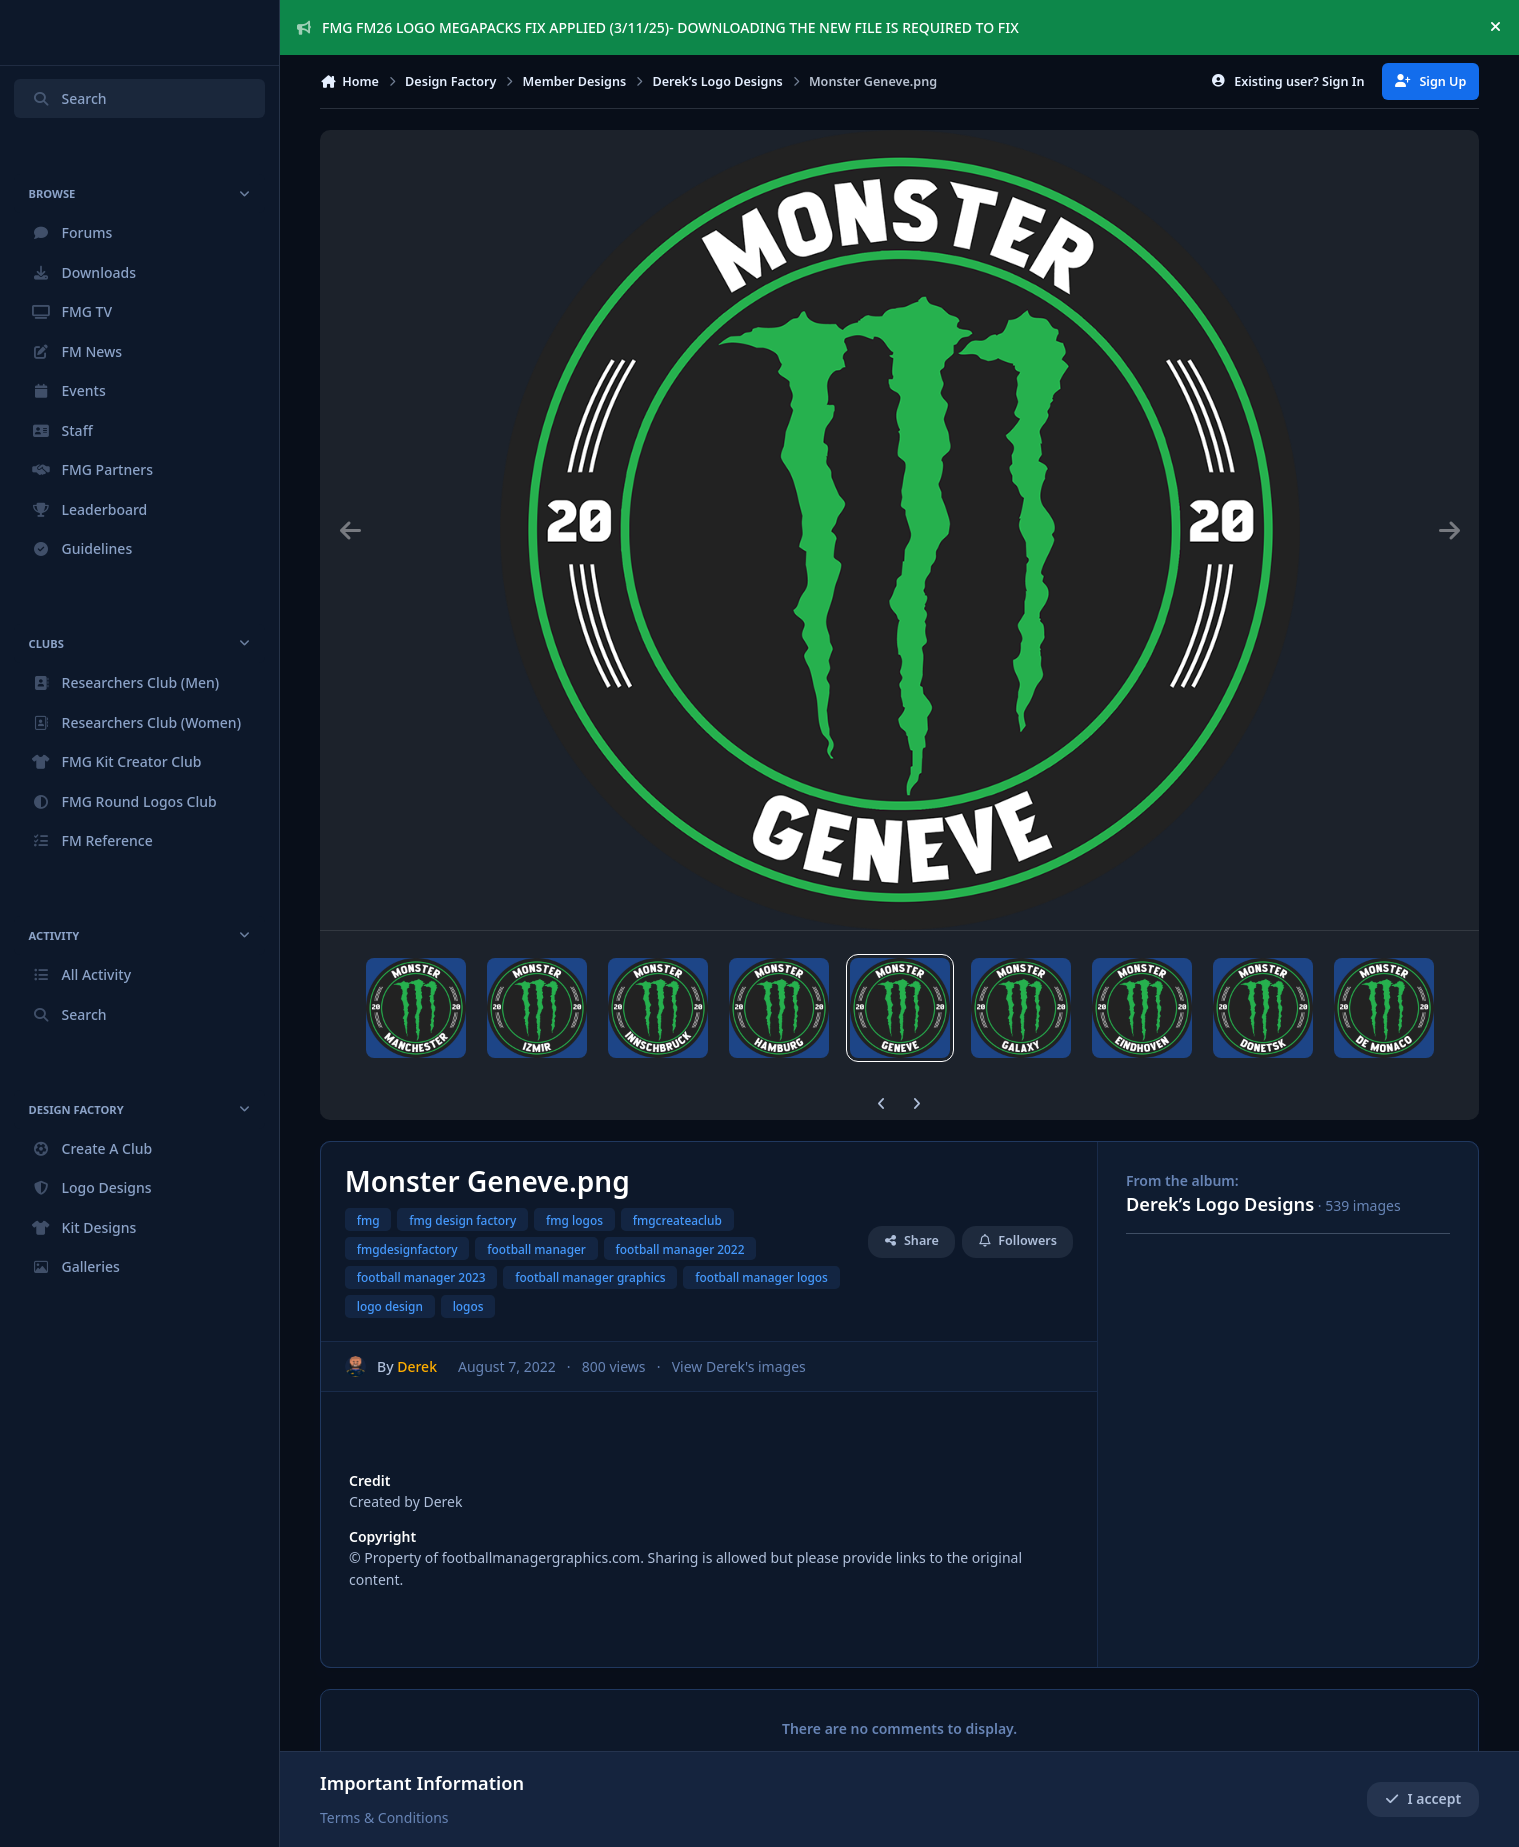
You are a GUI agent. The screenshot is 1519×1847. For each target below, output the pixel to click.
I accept (1423, 1799)
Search (69, 98)
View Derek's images (739, 1332)
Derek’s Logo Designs (1220, 1170)
